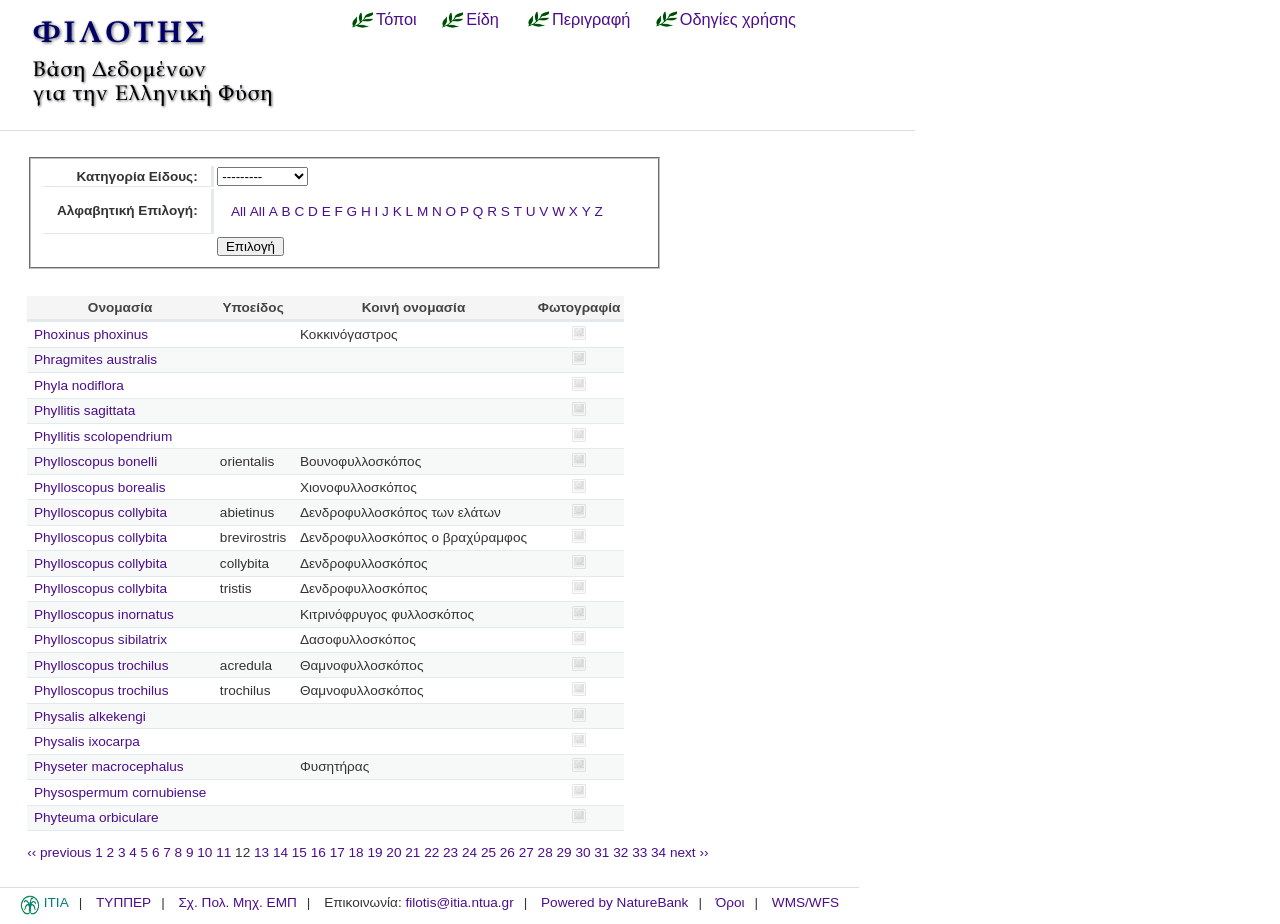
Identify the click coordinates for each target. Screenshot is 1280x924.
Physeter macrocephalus (109, 766)
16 (318, 852)
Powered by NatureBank (614, 902)
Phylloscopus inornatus (104, 614)
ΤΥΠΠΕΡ (123, 902)
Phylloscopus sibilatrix (100, 639)
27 (526, 852)
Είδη (482, 19)
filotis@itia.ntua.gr (459, 902)
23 (450, 852)
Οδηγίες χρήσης (738, 19)
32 (620, 852)
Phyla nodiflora (79, 385)
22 (431, 852)
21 (412, 852)
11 (223, 852)
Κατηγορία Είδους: (136, 176)
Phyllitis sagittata (84, 410)
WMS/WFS (805, 902)
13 (261, 852)
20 (393, 852)
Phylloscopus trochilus (101, 665)
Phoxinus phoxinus (91, 334)
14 (280, 852)
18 (356, 852)
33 (639, 852)
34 (658, 852)
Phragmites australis (95, 359)
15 (299, 852)
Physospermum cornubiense (120, 792)
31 (601, 852)
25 (488, 852)
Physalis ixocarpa (87, 741)
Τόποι (396, 19)
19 (374, 852)
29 (564, 852)
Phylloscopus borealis (99, 487)
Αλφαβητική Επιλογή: (127, 210)
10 (204, 852)
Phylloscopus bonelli (95, 461)
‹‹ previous (59, 852)
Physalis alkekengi (90, 716)
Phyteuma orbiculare (96, 817)
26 (507, 852)
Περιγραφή (591, 19)
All (238, 211)
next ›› (689, 852)
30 (582, 852)
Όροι (730, 902)
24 (469, 852)
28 (545, 852)
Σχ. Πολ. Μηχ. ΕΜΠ (237, 902)
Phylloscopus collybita (100, 512)
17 (337, 852)
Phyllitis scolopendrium (103, 436)
